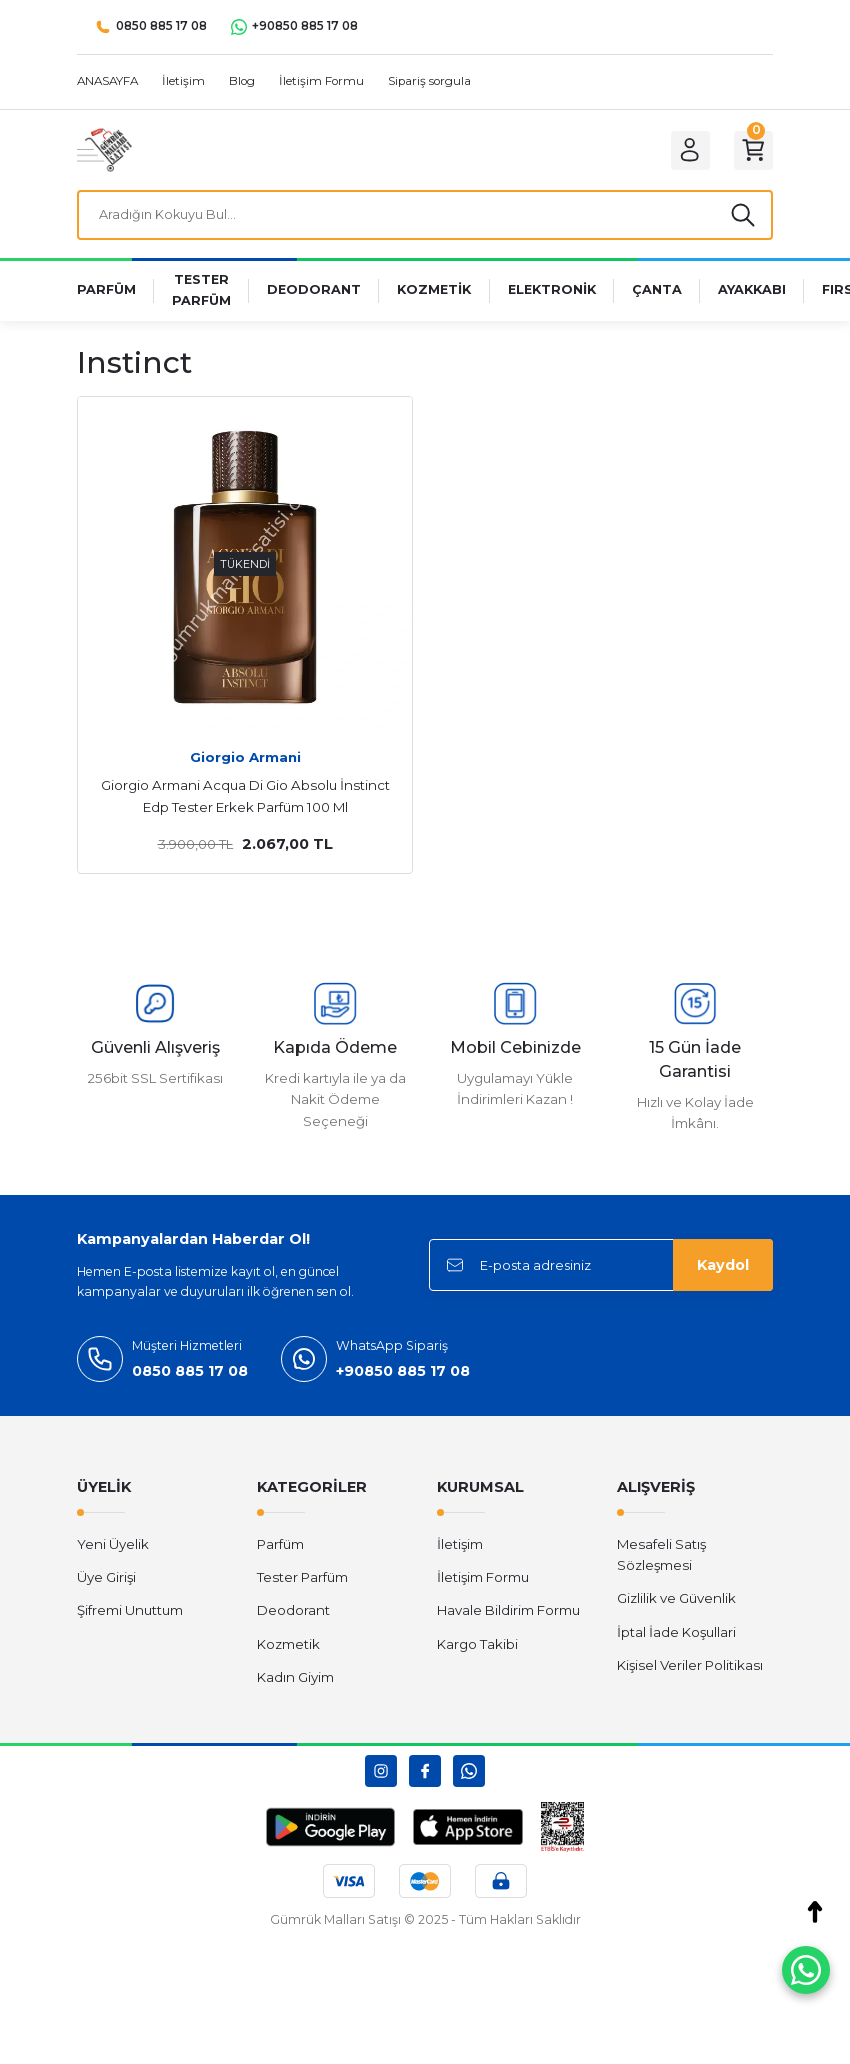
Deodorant (293, 1615)
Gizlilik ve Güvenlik (676, 1603)
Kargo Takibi (477, 1648)
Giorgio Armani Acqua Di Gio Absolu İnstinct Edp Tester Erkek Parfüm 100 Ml (245, 800)
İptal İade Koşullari (676, 1636)
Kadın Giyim (295, 1681)
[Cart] (751, 150)
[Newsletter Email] (601, 1269)
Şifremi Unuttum (130, 1615)
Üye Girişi (106, 1581)
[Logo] (104, 149)
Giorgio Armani (245, 761)
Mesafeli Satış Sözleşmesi (661, 1558)
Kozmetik (288, 1648)
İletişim (460, 1548)
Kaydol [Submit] (723, 1269)
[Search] (425, 217)
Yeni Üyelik (113, 1548)
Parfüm (280, 1548)
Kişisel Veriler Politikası (690, 1669)
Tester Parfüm (302, 1581)
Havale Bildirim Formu (508, 1615)
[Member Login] (683, 150)
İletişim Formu (483, 1581)
